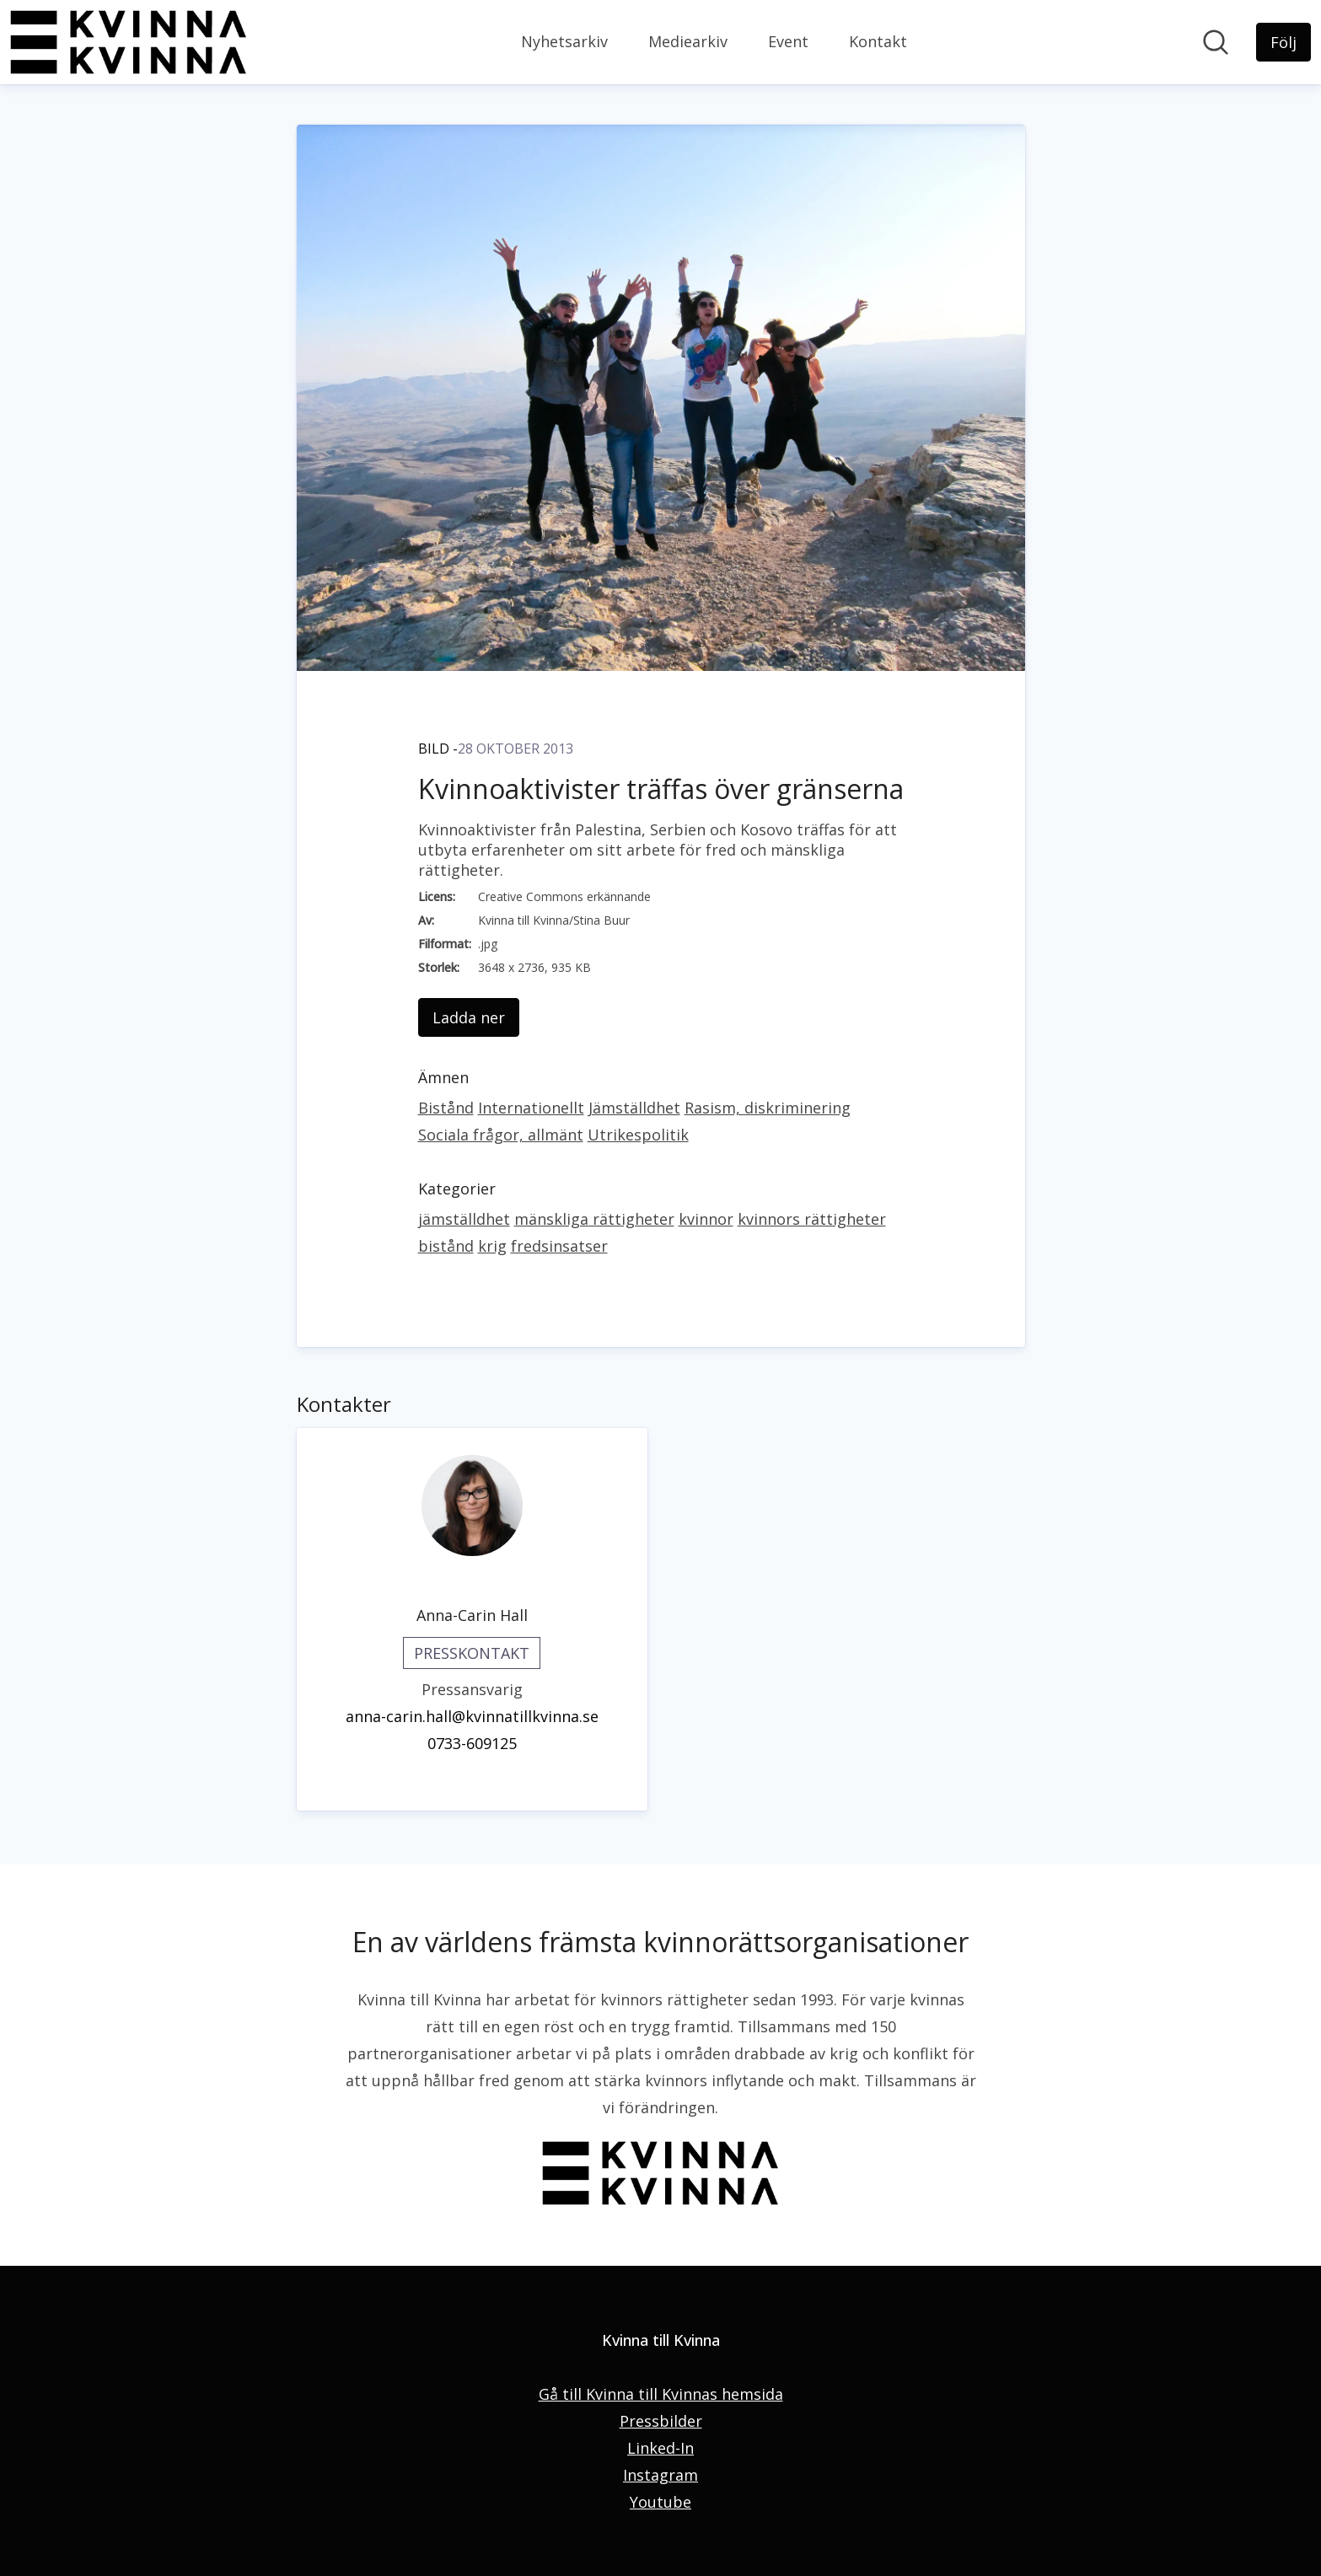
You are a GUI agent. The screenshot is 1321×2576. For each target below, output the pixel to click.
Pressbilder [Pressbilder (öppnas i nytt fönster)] (661, 2421)
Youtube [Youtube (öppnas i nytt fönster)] (660, 2502)
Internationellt (531, 1107)
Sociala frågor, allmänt (500, 1134)
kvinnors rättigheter (812, 1219)
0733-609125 (472, 1743)
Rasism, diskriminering (768, 1107)
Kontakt (878, 41)
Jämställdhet (634, 1107)
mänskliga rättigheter (594, 1219)
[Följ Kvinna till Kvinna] (1283, 42)
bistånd (446, 1246)
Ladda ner (468, 1017)
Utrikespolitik (638, 1134)
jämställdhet (464, 1219)
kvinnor (706, 1219)
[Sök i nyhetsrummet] (1215, 42)
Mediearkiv (688, 41)
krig (492, 1246)
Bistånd (446, 1107)
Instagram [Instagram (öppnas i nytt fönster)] (660, 2475)
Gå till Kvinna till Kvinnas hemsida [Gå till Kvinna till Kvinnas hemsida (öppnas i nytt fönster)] (661, 2394)
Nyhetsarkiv (564, 41)
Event (788, 41)
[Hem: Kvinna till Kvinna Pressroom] (128, 42)
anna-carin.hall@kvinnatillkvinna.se (472, 1716)
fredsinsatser (559, 1246)
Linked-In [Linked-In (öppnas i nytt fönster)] (660, 2448)
